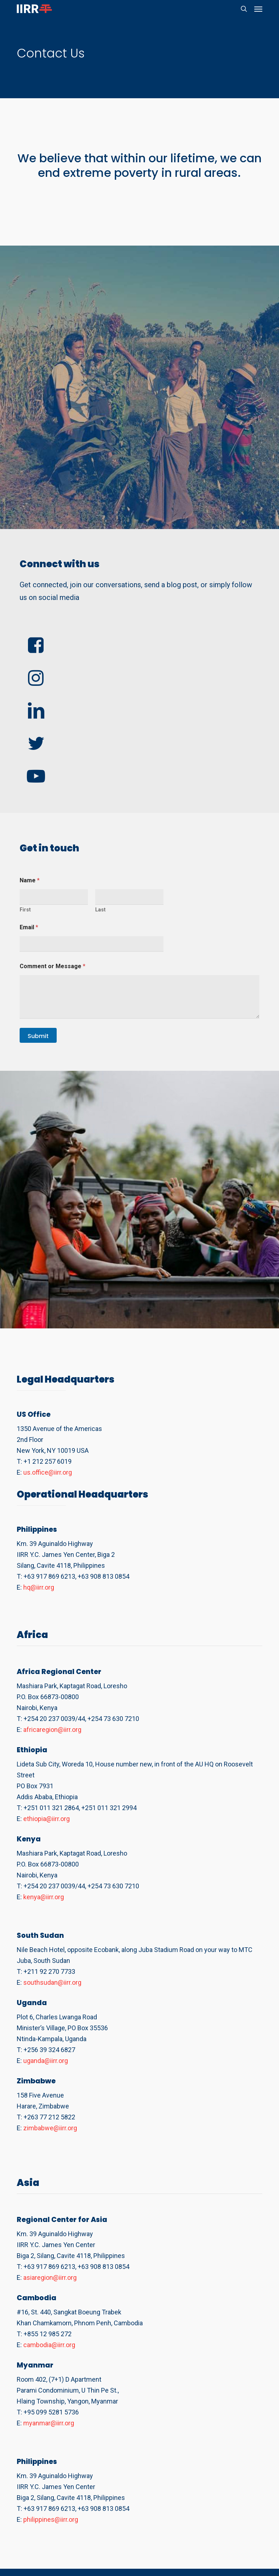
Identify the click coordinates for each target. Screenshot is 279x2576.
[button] (258, 8)
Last (100, 910)
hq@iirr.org (38, 1587)
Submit (38, 1036)
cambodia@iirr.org (49, 2345)
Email (29, 927)
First (25, 910)
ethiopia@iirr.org (46, 1818)
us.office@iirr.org (47, 1472)
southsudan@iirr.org (52, 1982)
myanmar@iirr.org (48, 2423)
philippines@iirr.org (50, 2519)
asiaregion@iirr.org (50, 2277)
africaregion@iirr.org (52, 1729)
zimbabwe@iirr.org (50, 2128)
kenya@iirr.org (43, 1897)
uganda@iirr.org (45, 2060)
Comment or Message (52, 966)
